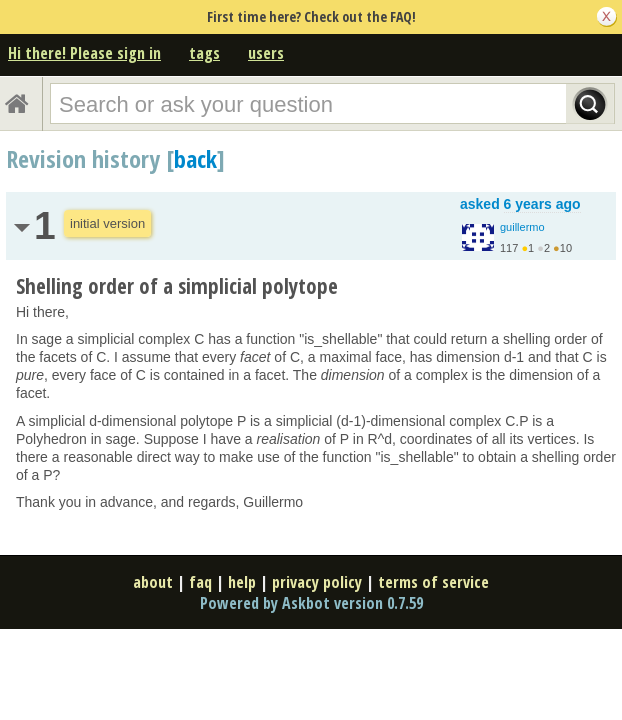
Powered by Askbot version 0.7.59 (311, 603)
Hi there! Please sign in (84, 53)
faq (200, 582)
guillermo (522, 227)
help (242, 582)
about (153, 582)
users (266, 53)
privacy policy (317, 582)
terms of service (433, 582)
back (195, 158)
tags (204, 53)
